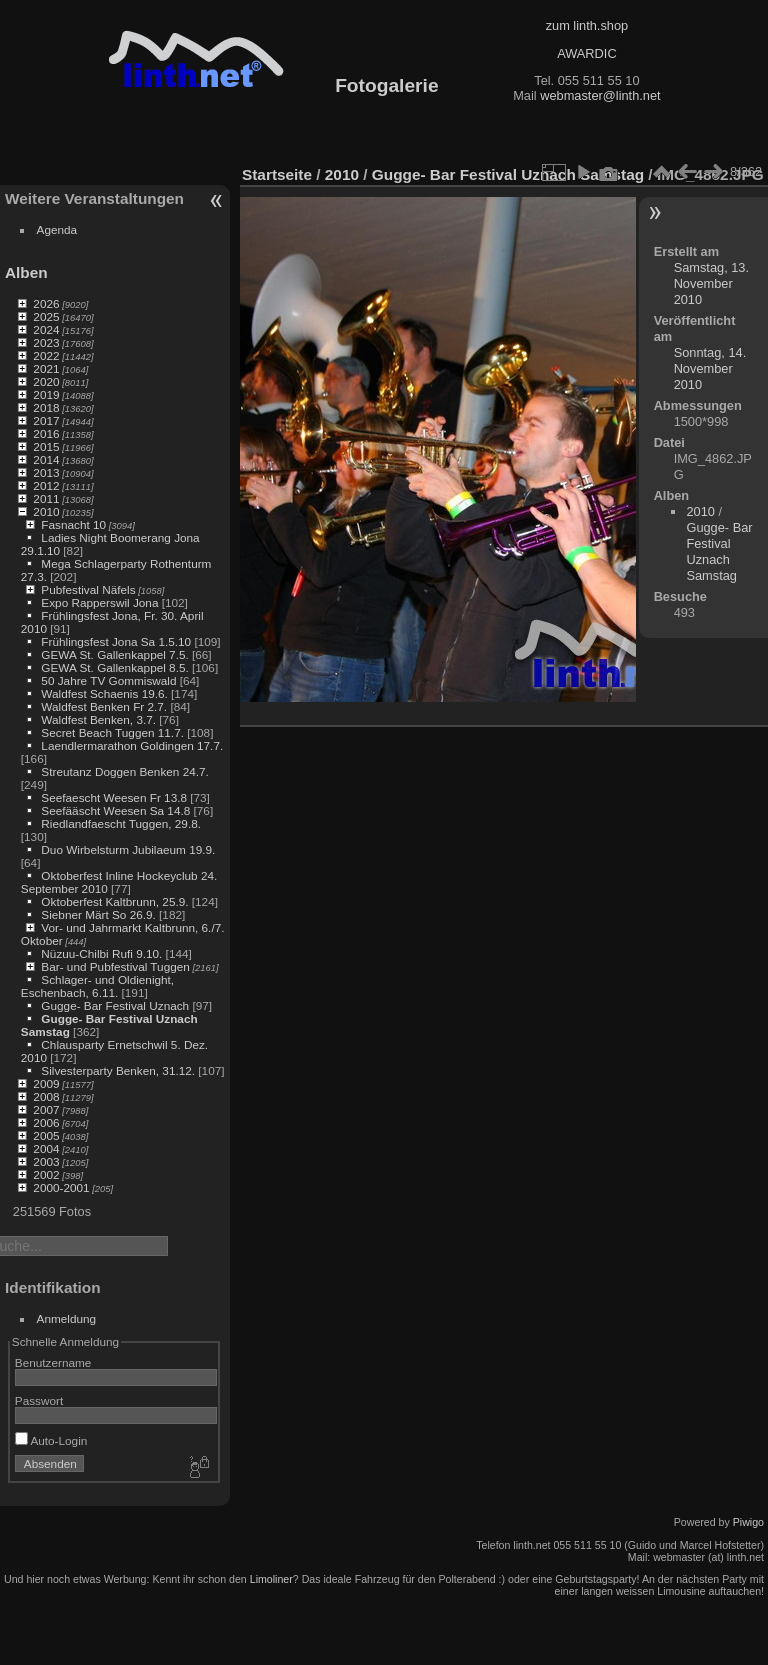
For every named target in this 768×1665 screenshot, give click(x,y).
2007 (46, 1109)
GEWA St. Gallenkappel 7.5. (114, 654)
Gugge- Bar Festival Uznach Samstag (508, 174)
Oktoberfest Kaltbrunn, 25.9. (114, 901)
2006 (46, 1122)
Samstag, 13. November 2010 (711, 283)
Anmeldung (67, 1318)
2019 (46, 394)
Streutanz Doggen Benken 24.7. (124, 771)
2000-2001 (61, 1187)
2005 (46, 1135)
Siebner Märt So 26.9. (98, 914)
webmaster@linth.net (600, 95)
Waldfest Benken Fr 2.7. (104, 706)
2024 (46, 329)
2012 (46, 485)
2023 (46, 342)
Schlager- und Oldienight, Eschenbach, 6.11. (97, 986)
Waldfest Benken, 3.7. (98, 719)
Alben (26, 272)
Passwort (39, 1400)
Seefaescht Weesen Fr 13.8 (114, 797)
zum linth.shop (587, 25)
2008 (46, 1096)
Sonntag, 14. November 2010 (710, 368)
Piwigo (748, 1522)
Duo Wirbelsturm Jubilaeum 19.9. (128, 849)
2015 (46, 446)
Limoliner (271, 1579)
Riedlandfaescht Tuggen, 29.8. (121, 823)
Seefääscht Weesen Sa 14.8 (115, 810)
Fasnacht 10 (73, 524)
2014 (46, 459)
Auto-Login (51, 1440)
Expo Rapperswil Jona (99, 602)
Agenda (57, 229)
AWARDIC (586, 53)
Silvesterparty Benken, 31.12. (118, 1070)
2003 (46, 1161)
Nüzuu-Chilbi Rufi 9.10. (101, 953)
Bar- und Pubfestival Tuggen (115, 966)
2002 (46, 1174)
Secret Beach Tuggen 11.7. (112, 732)
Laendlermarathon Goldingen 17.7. (132, 745)
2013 (46, 472)
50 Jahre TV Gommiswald (108, 680)
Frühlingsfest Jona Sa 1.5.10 (116, 641)
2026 (46, 303)
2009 (46, 1083)
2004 (46, 1148)
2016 (46, 433)
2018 (46, 407)
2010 (46, 511)
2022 (46, 355)
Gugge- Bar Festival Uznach (115, 1005)
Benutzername (53, 1362)
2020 (46, 381)
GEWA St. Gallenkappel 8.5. (114, 667)
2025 (46, 316)
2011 (46, 498)
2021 (46, 368)
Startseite (277, 174)
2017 (46, 420)
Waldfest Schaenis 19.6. (104, 693)
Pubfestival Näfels (88, 589)
